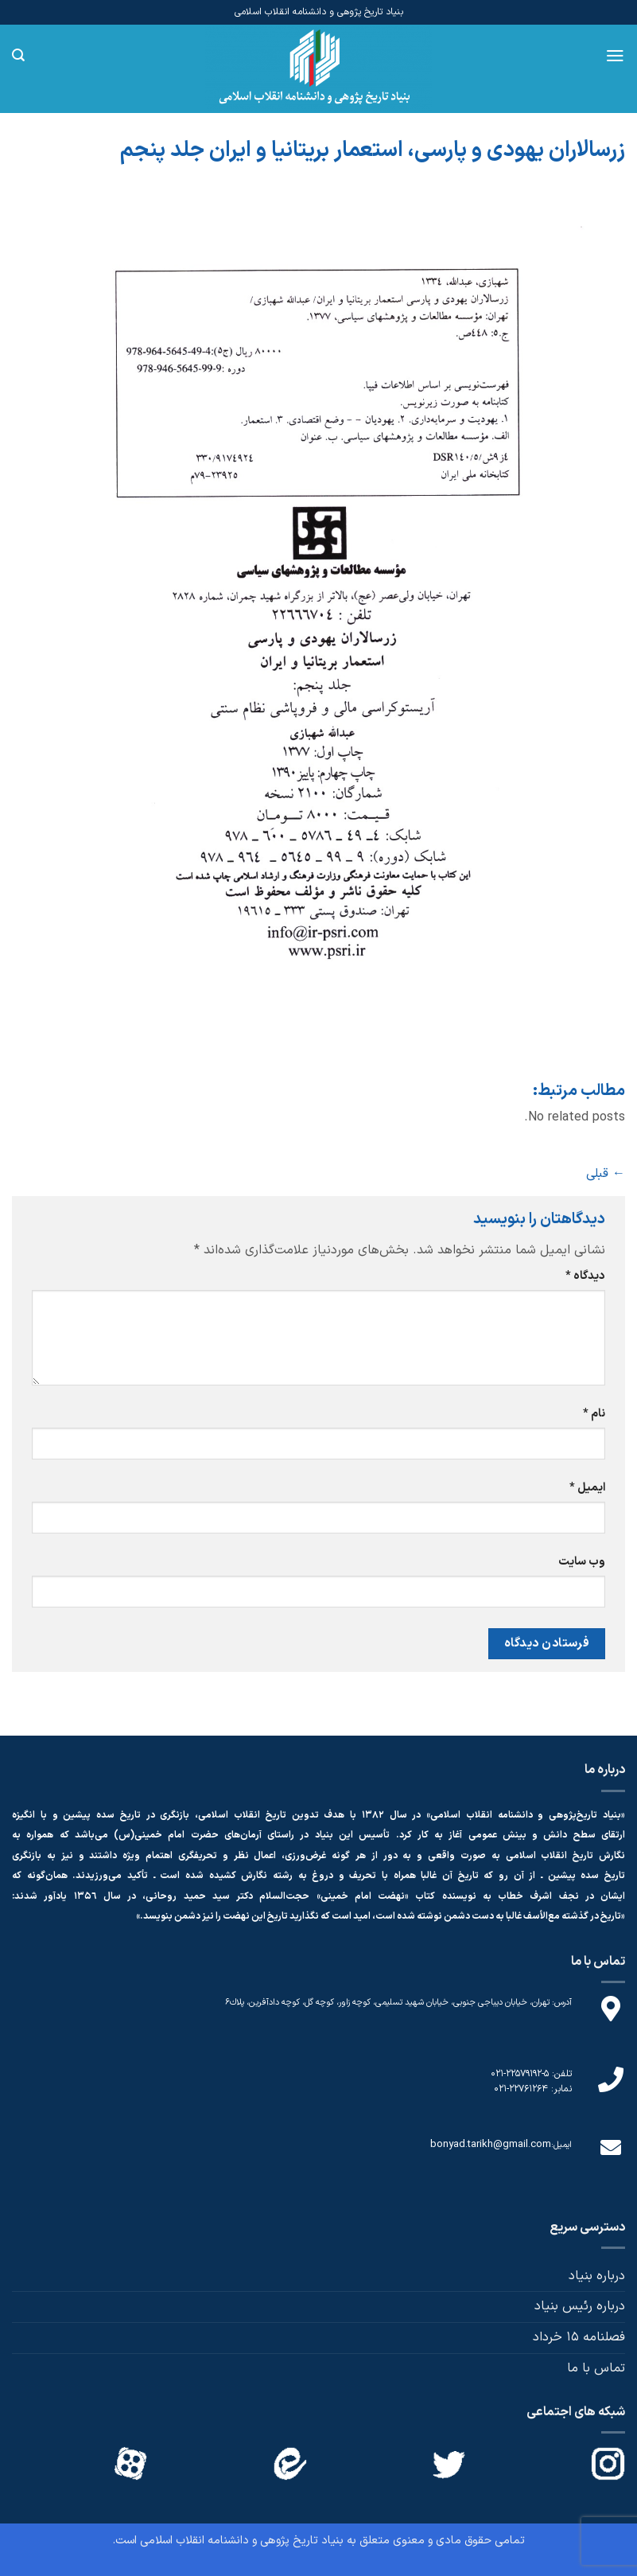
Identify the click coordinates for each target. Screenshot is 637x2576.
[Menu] (615, 56)
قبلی (605, 1173)
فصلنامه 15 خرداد (579, 2337)
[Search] (18, 55)
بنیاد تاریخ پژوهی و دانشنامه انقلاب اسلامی (242, 2540)
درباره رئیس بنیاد (579, 2306)
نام (594, 1413)
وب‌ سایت (581, 1561)
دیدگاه (585, 1276)
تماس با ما (596, 2368)
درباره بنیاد (597, 2276)
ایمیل (587, 1487)
